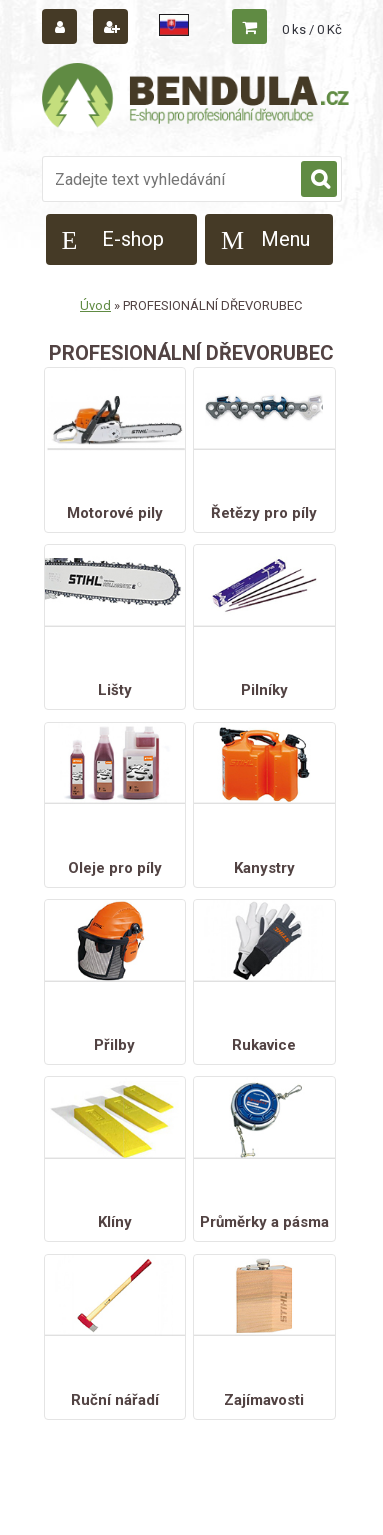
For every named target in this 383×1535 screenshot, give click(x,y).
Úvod (95, 305)
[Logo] (197, 98)
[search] (319, 180)
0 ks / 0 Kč (312, 29)
